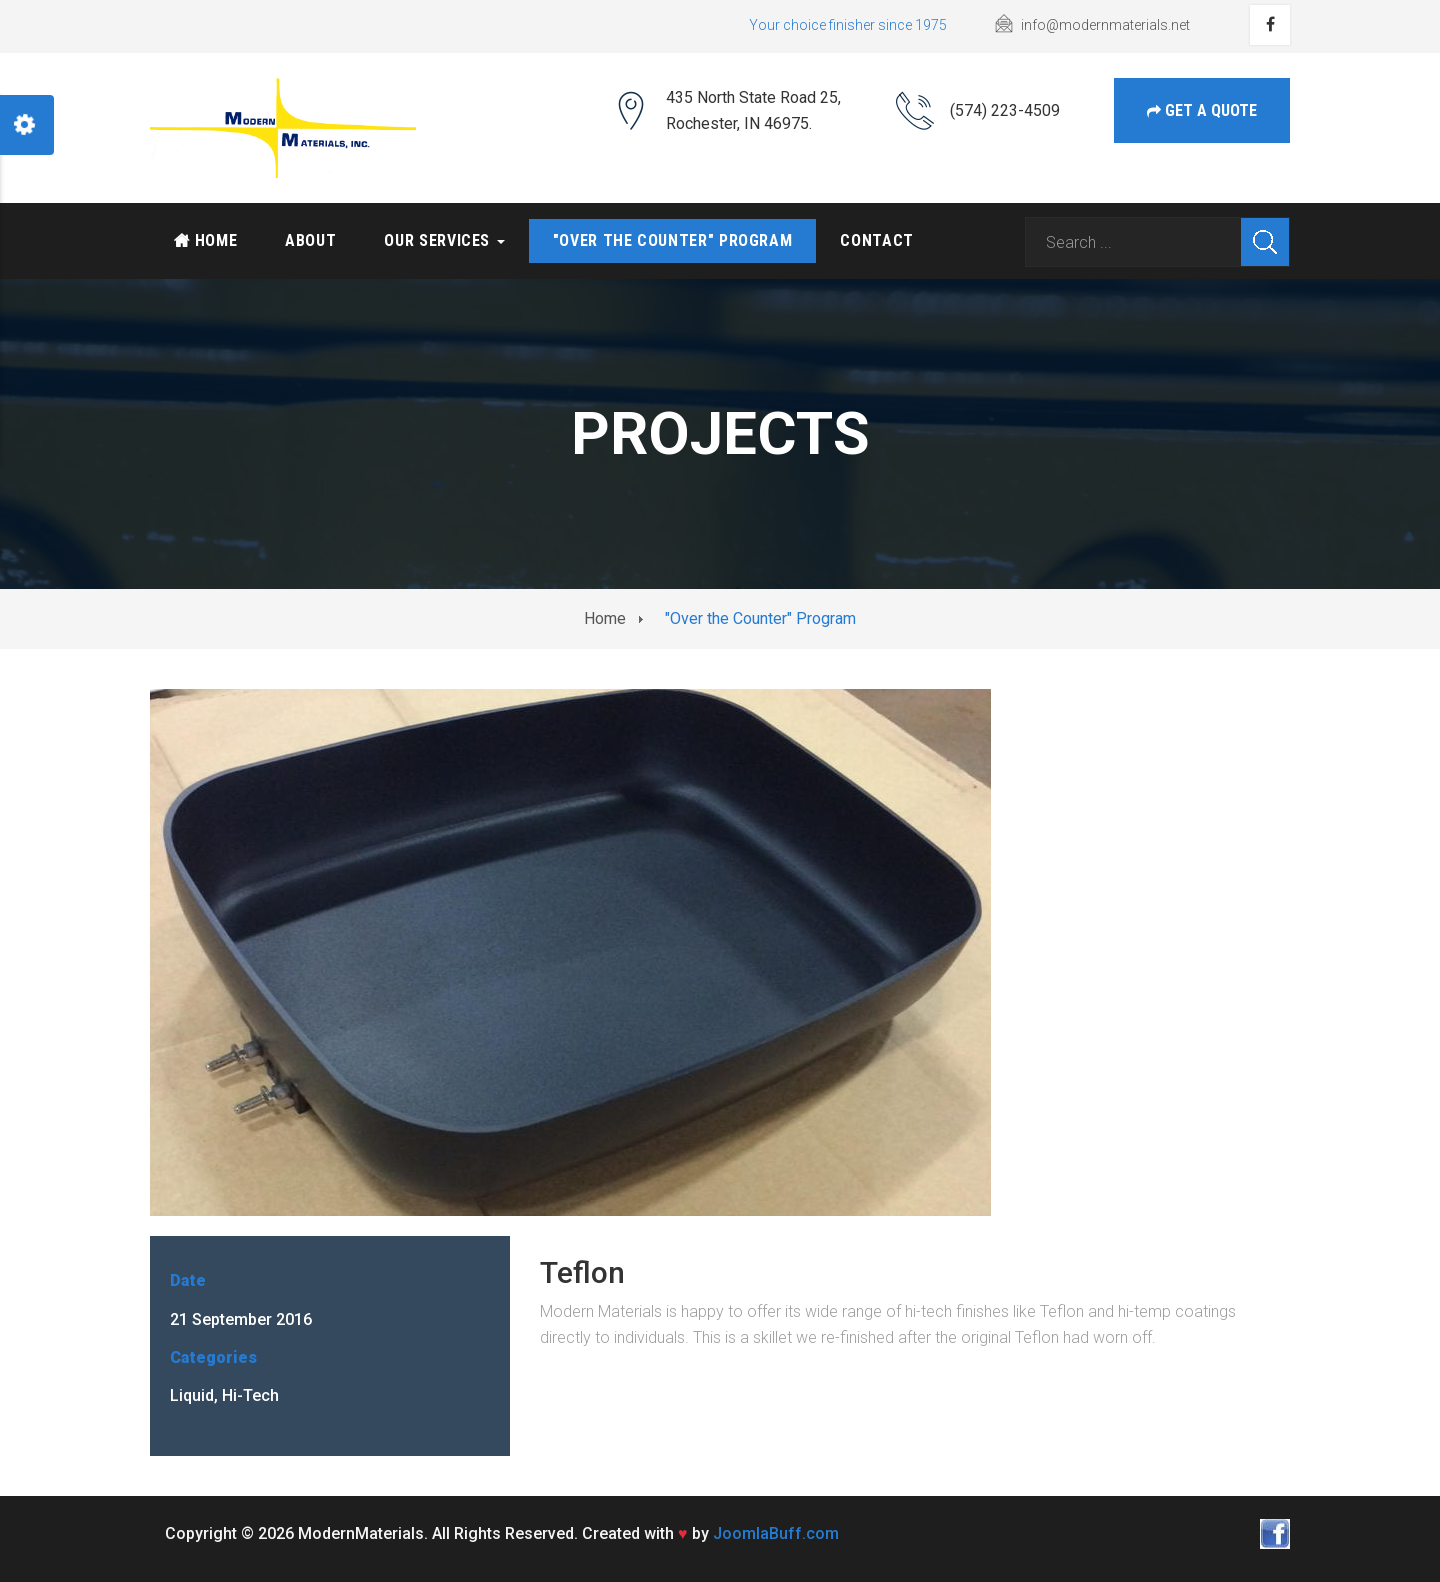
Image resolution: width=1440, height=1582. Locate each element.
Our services (444, 240)
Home (205, 240)
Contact (876, 240)
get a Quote (1202, 110)
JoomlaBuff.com (776, 1533)
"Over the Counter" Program (673, 240)
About (310, 240)
